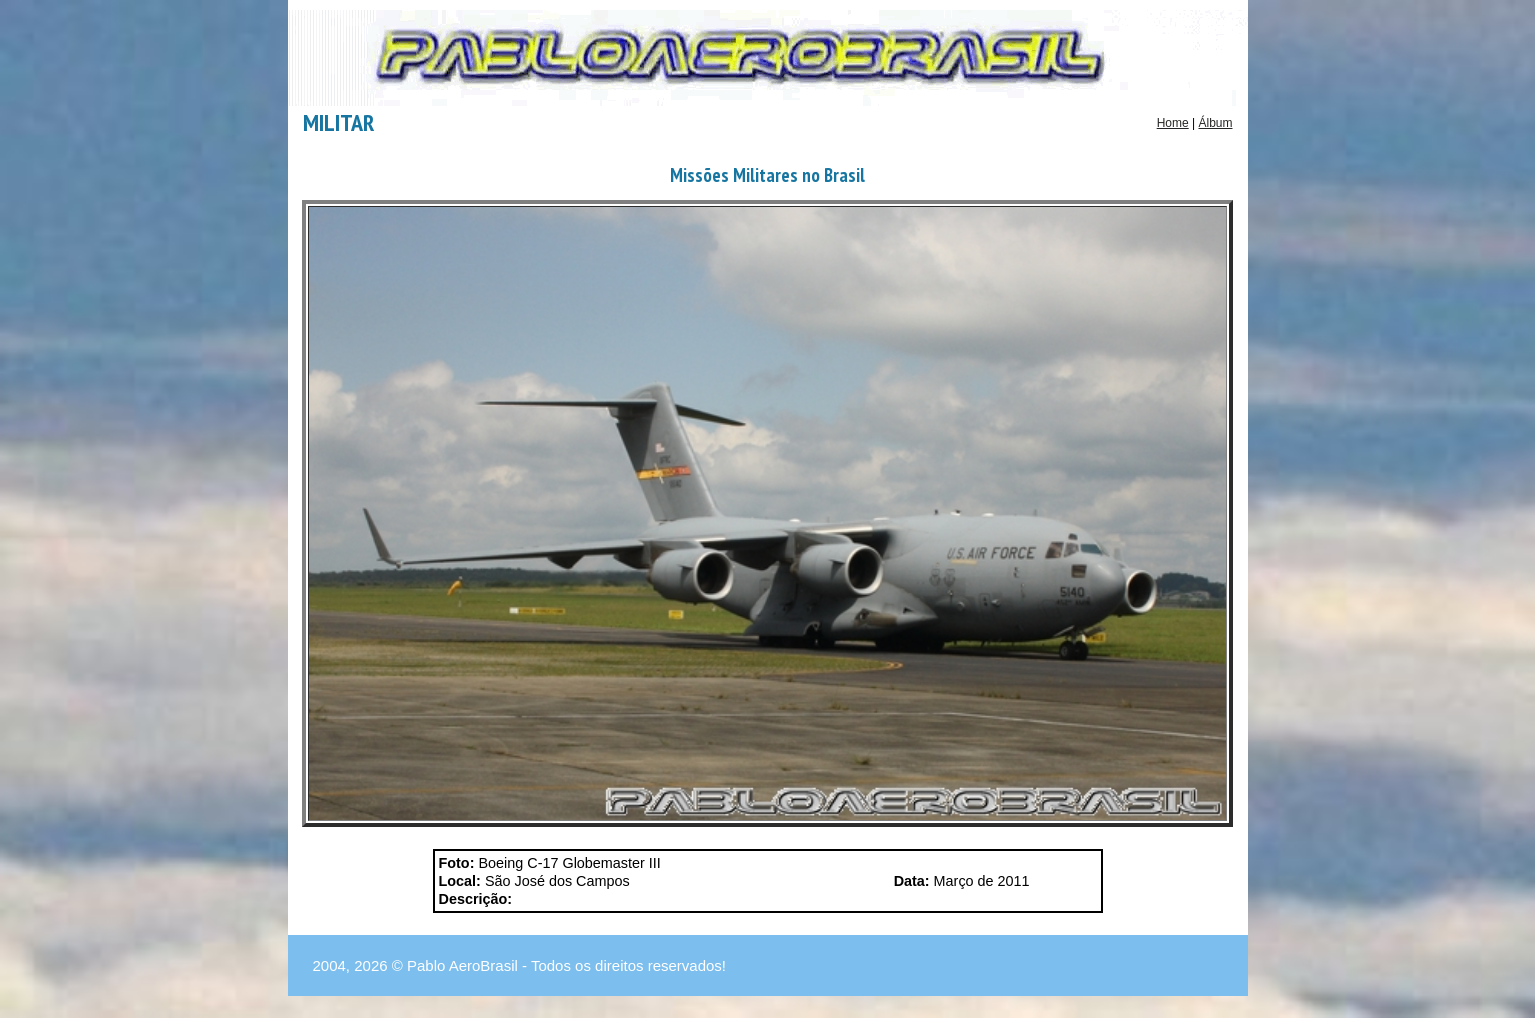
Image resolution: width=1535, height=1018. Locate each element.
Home (1173, 123)
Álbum (1215, 123)
